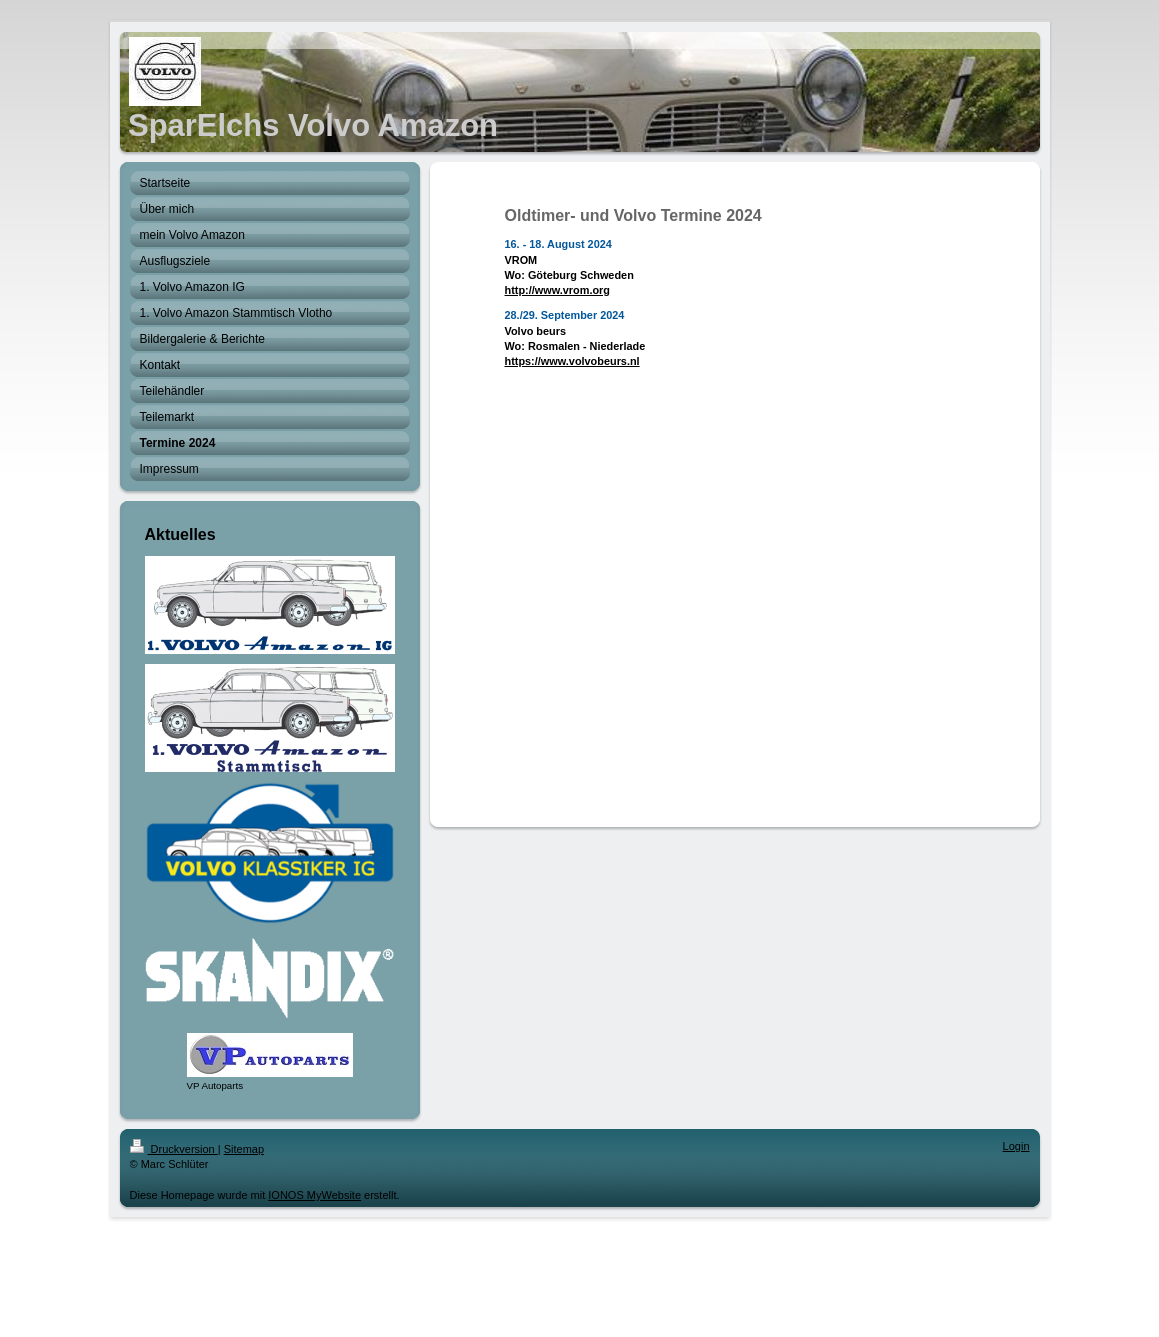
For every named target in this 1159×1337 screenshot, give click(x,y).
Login (1016, 1146)
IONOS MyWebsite (314, 1195)
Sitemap (244, 1149)
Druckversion (174, 1149)
